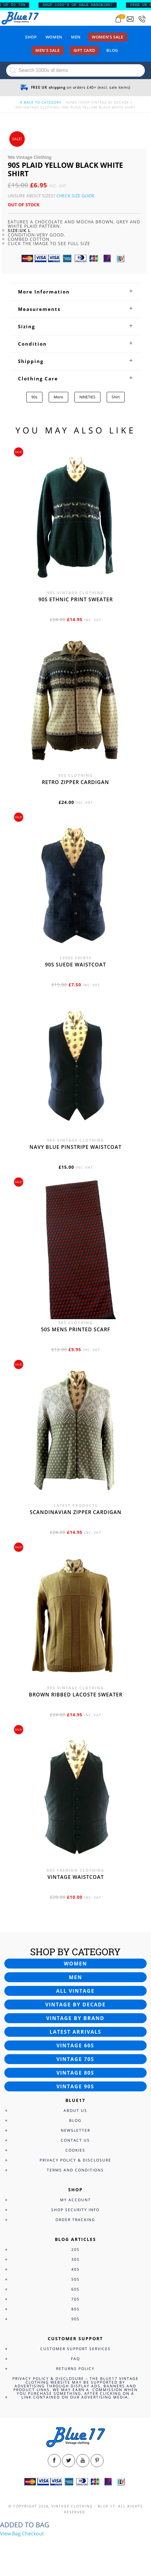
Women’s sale (107, 37)
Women (54, 37)
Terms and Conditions (75, 2170)
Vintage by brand (75, 2018)
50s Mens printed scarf (75, 1329)
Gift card (84, 50)
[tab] (75, 291)
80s (75, 2309)
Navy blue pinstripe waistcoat (75, 1147)
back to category (40, 102)
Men (76, 37)
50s (75, 2279)
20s (75, 2249)
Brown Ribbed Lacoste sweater (75, 1694)
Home (71, 102)
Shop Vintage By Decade (104, 102)
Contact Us (75, 2140)
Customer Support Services (75, 2348)
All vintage (75, 1990)
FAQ (75, 2358)
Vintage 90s (75, 2086)
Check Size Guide (75, 196)
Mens (58, 397)
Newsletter (75, 2130)
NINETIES (87, 397)
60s (75, 2289)
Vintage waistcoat (75, 1877)
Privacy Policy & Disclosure (75, 2160)
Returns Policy (75, 2368)
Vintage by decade (75, 2004)
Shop (31, 37)
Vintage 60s (75, 2045)
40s (75, 2269)
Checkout (33, 2533)
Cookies (75, 2150)
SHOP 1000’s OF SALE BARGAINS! (82, 5)
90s (34, 397)
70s (75, 2299)
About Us (75, 2110)
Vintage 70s (75, 2059)
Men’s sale (47, 50)
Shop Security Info (75, 2209)
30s (75, 2259)
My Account (75, 2199)
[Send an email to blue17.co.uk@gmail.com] (130, 19)
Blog (112, 50)
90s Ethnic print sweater (75, 599)
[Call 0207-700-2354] (142, 19)
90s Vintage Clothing (38, 107)
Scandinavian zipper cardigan (76, 1512)
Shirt (116, 397)
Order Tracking (75, 2219)
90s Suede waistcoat (75, 964)
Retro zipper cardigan (75, 782)
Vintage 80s (75, 2072)
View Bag (10, 2533)
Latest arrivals (75, 2031)
